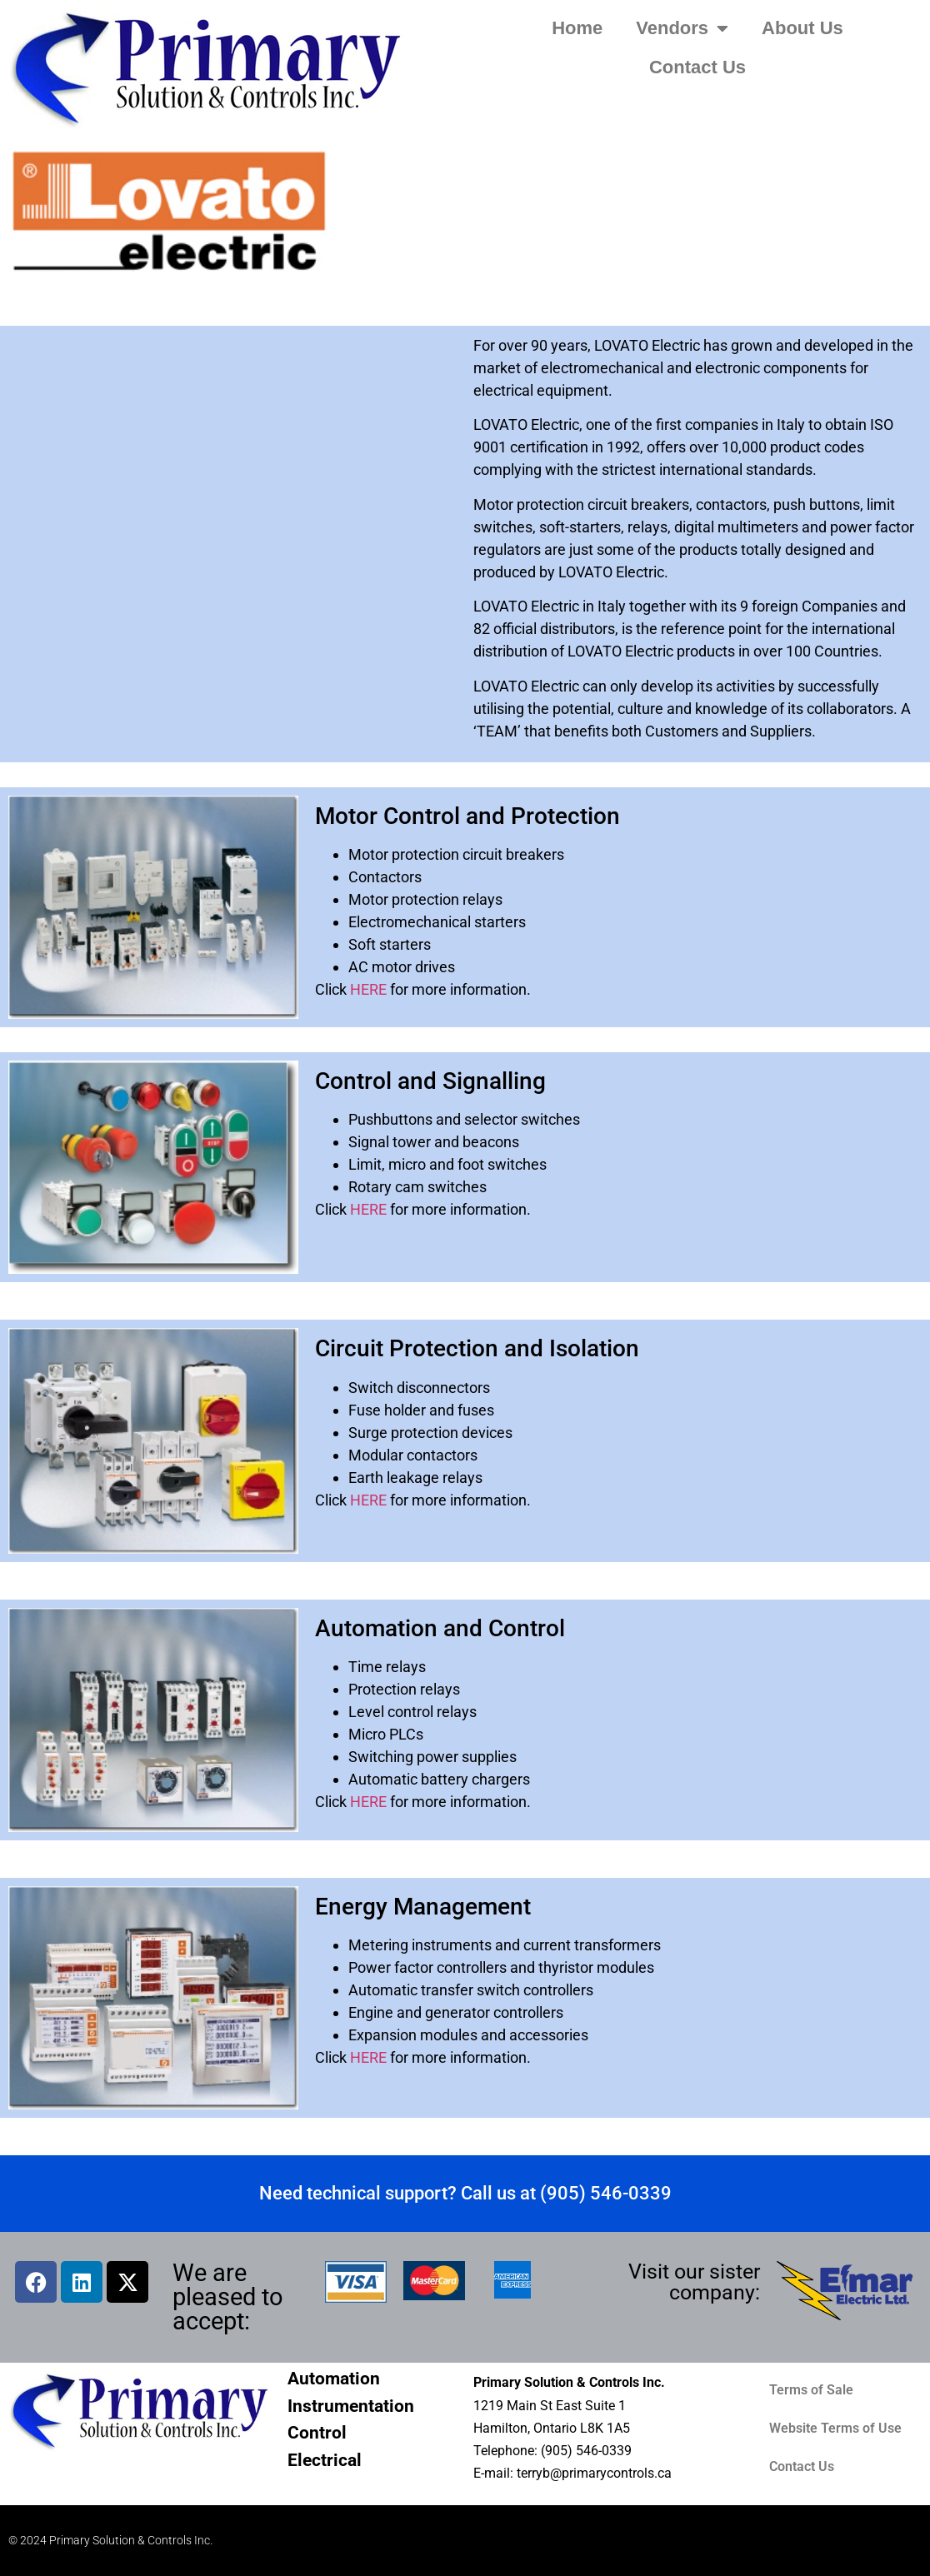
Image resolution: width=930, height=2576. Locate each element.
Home (577, 27)
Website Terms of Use (835, 2428)
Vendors (682, 28)
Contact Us (697, 67)
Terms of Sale (811, 2390)
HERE (368, 989)
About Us (802, 27)
